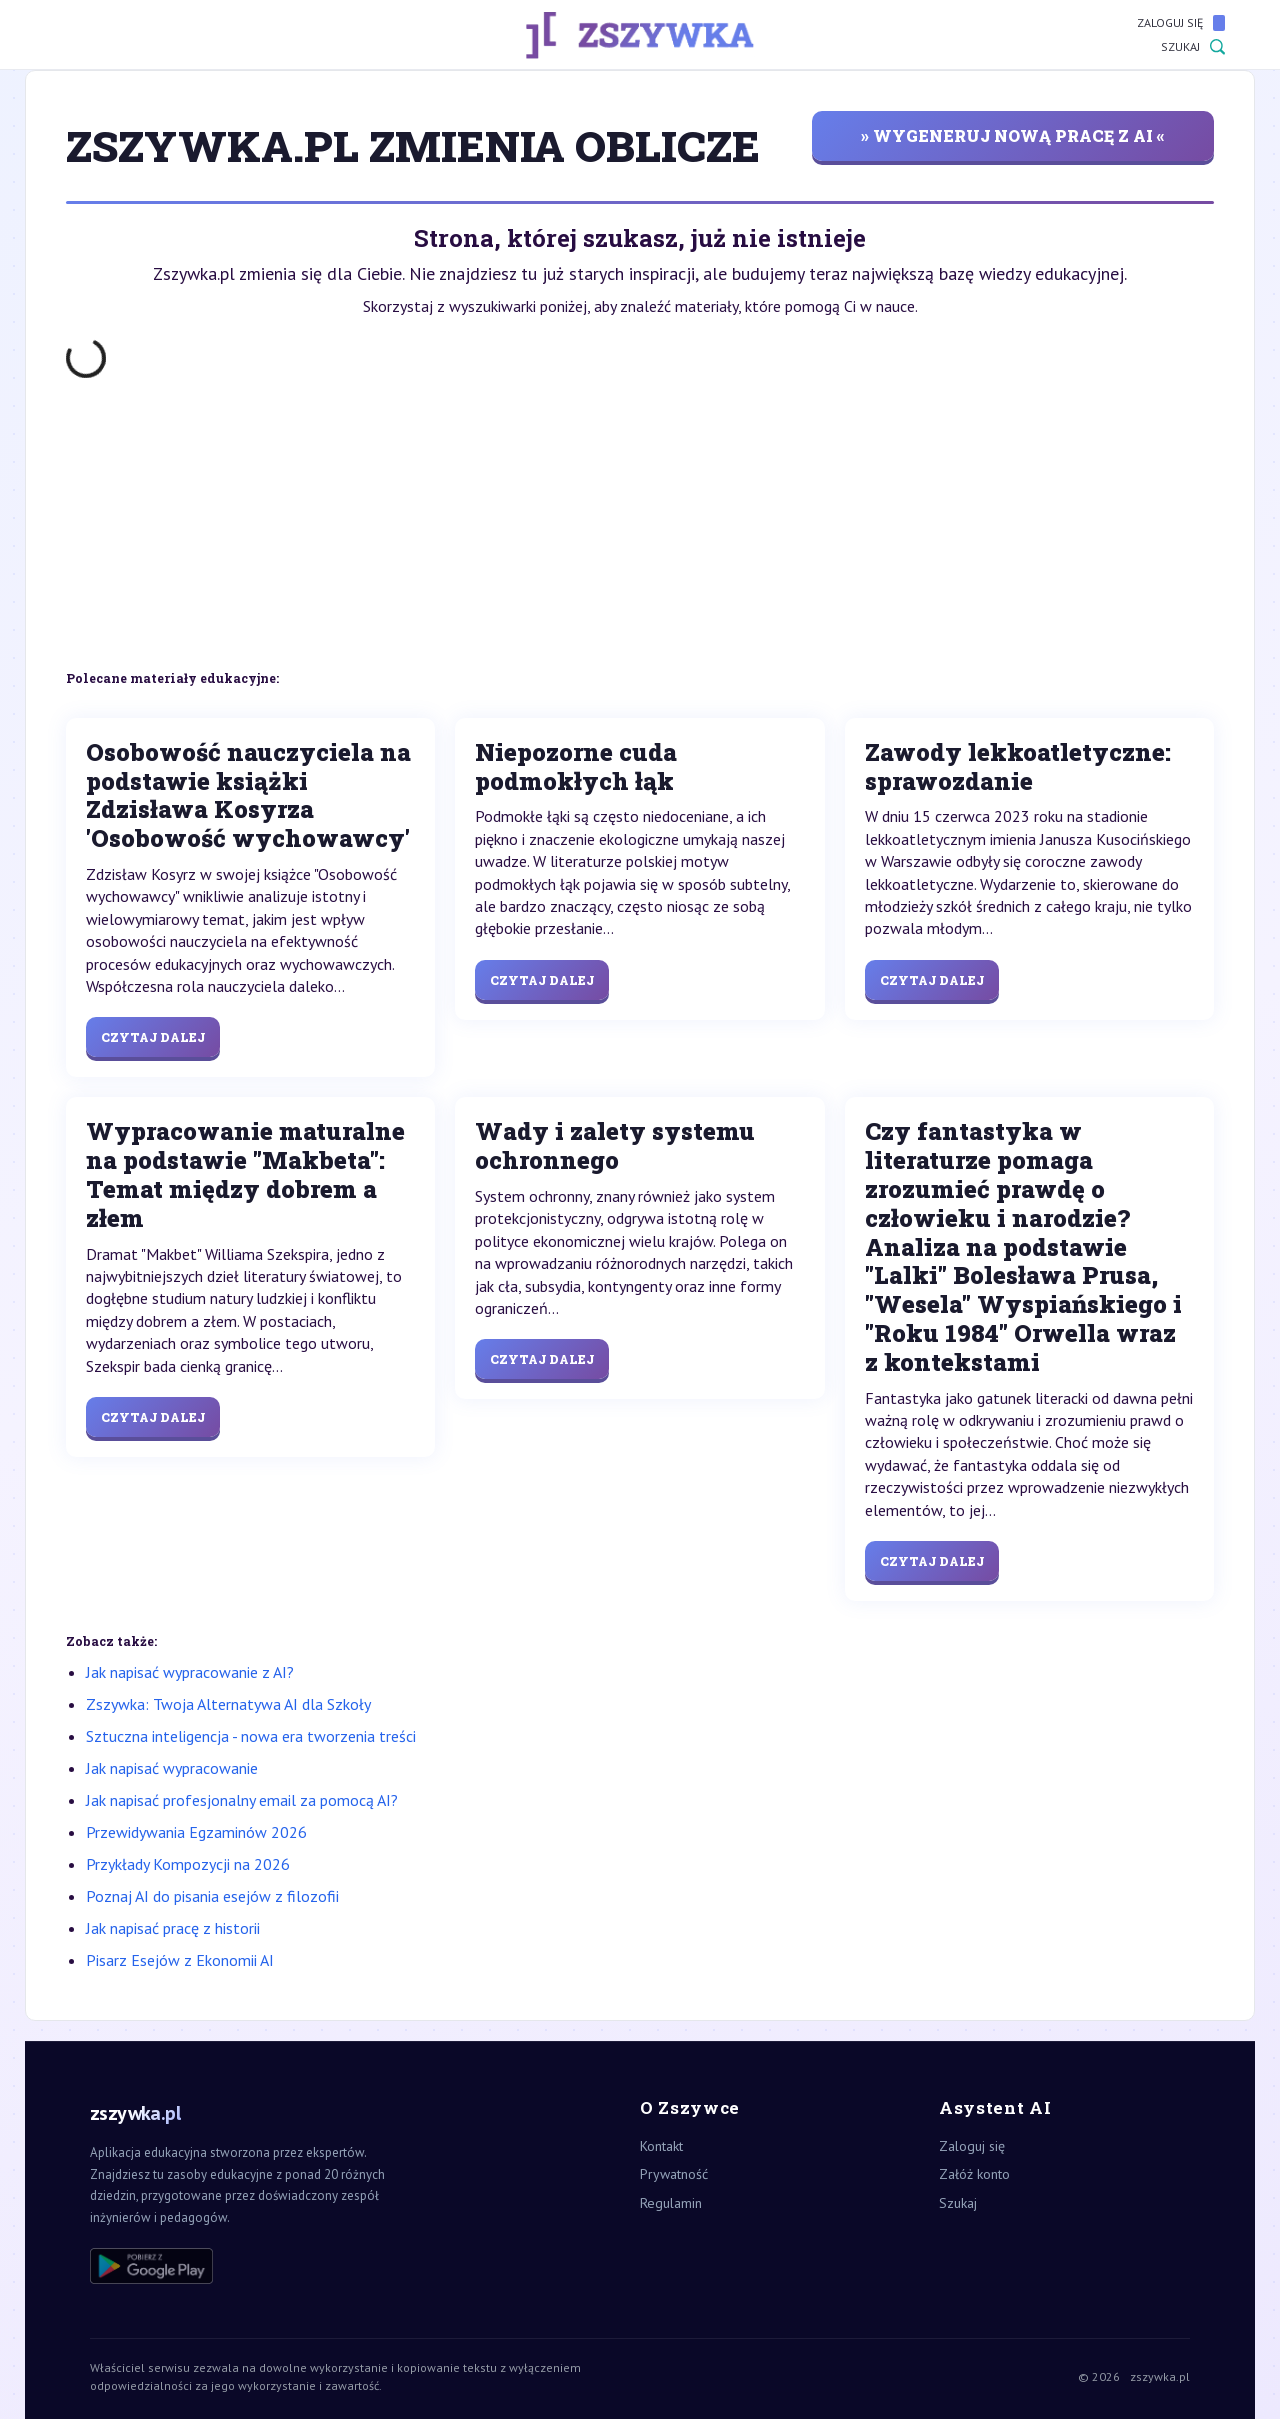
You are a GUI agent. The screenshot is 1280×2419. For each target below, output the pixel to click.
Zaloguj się (1181, 23)
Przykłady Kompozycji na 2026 (188, 1864)
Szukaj (1193, 47)
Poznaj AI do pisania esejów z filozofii (212, 1896)
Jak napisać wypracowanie (172, 1768)
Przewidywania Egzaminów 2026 (196, 1832)
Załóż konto (974, 2174)
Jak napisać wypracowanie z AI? (190, 1672)
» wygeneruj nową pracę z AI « (1013, 135)
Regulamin (671, 2203)
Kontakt (661, 2146)
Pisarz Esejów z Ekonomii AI (180, 1960)
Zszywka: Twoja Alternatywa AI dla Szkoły (228, 1704)
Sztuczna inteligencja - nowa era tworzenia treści (251, 1736)
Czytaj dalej (153, 1037)
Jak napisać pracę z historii (173, 1928)
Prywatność (674, 2174)
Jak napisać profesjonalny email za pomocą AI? (242, 1800)
